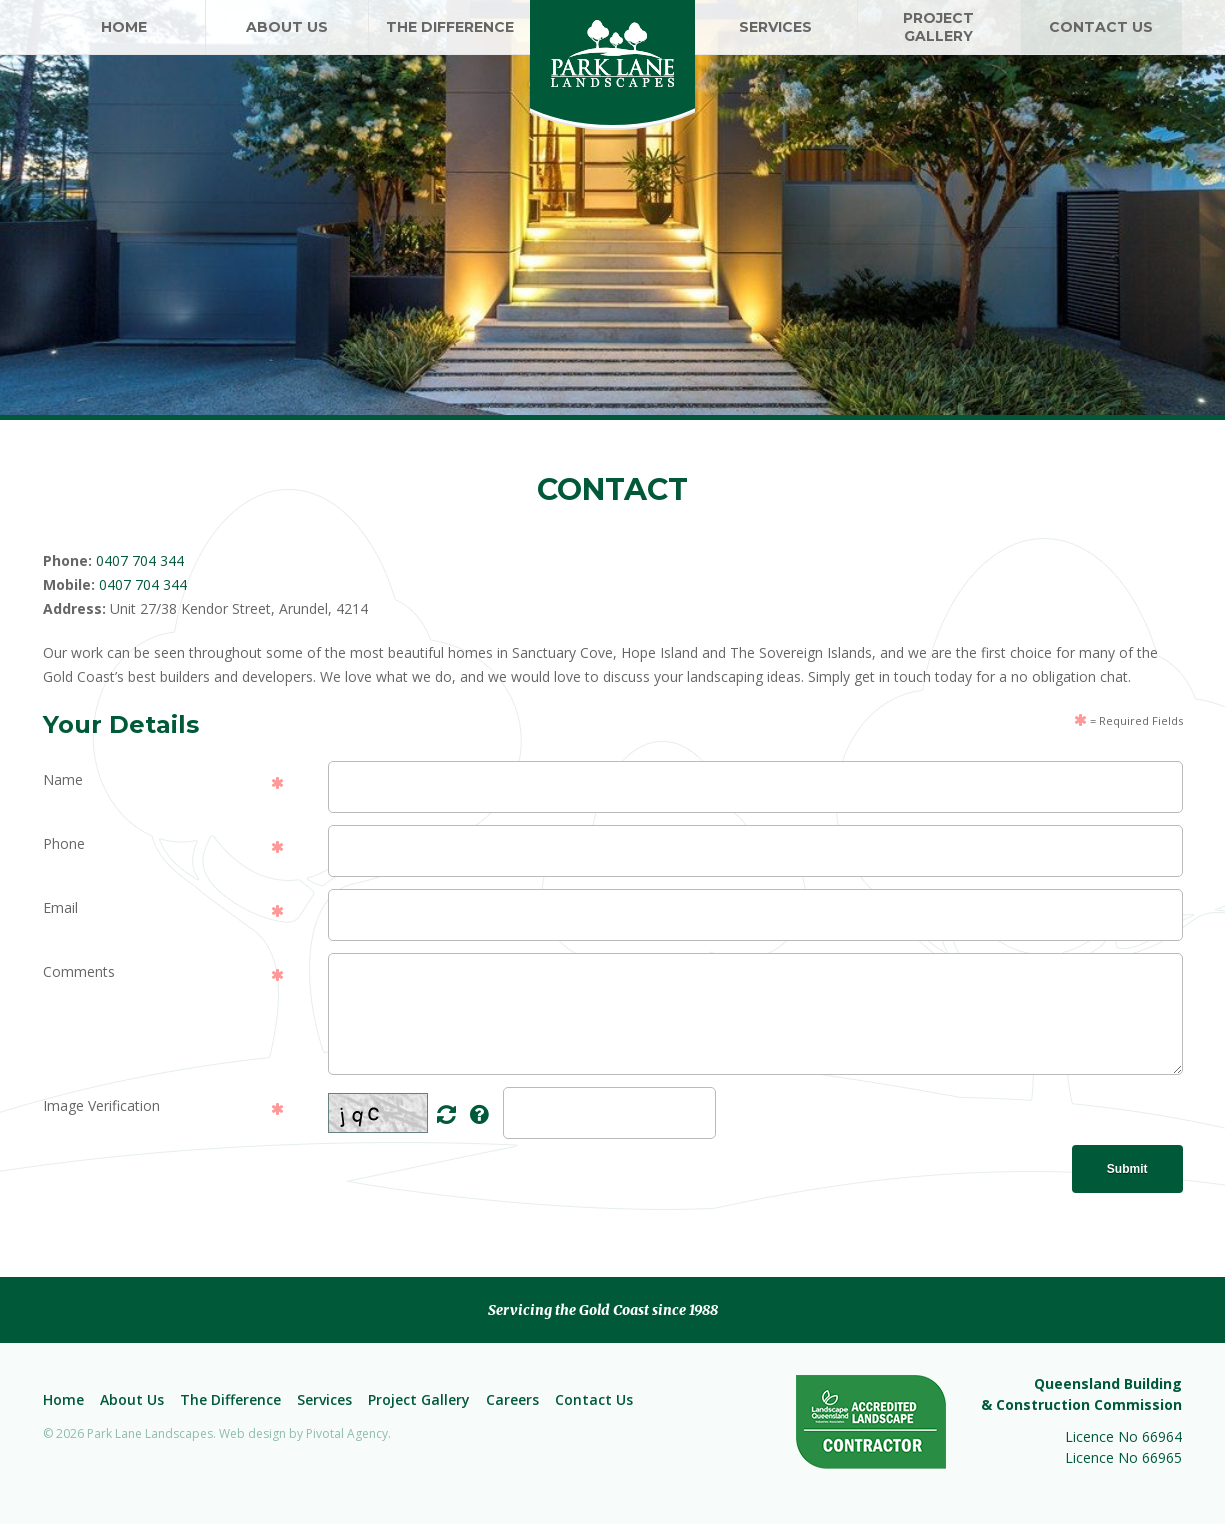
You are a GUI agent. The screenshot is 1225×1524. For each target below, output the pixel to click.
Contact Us (594, 1399)
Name (63, 779)
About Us (132, 1399)
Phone (64, 843)
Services (324, 1399)
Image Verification (101, 1105)
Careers (512, 1399)
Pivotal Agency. (348, 1433)
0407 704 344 (140, 560)
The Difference (230, 1399)
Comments (79, 971)
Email (60, 907)
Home (63, 1399)
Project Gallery (419, 1399)
